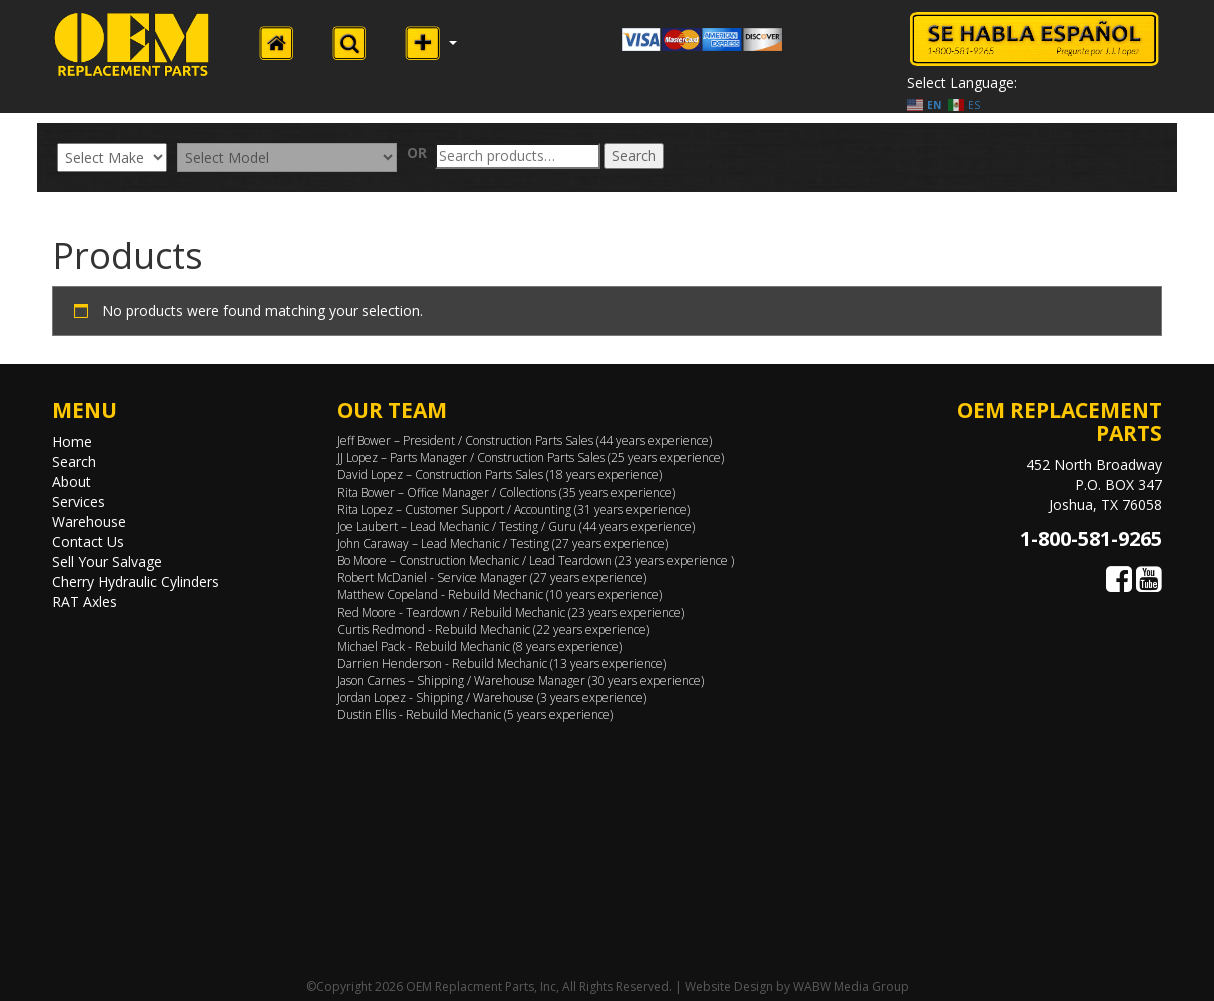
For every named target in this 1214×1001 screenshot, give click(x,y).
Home (72, 441)
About (71, 481)
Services (78, 501)
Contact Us (88, 541)
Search (634, 155)
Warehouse (89, 521)
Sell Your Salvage (107, 561)
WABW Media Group (851, 986)
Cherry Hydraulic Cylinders (135, 581)
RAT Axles (84, 601)
